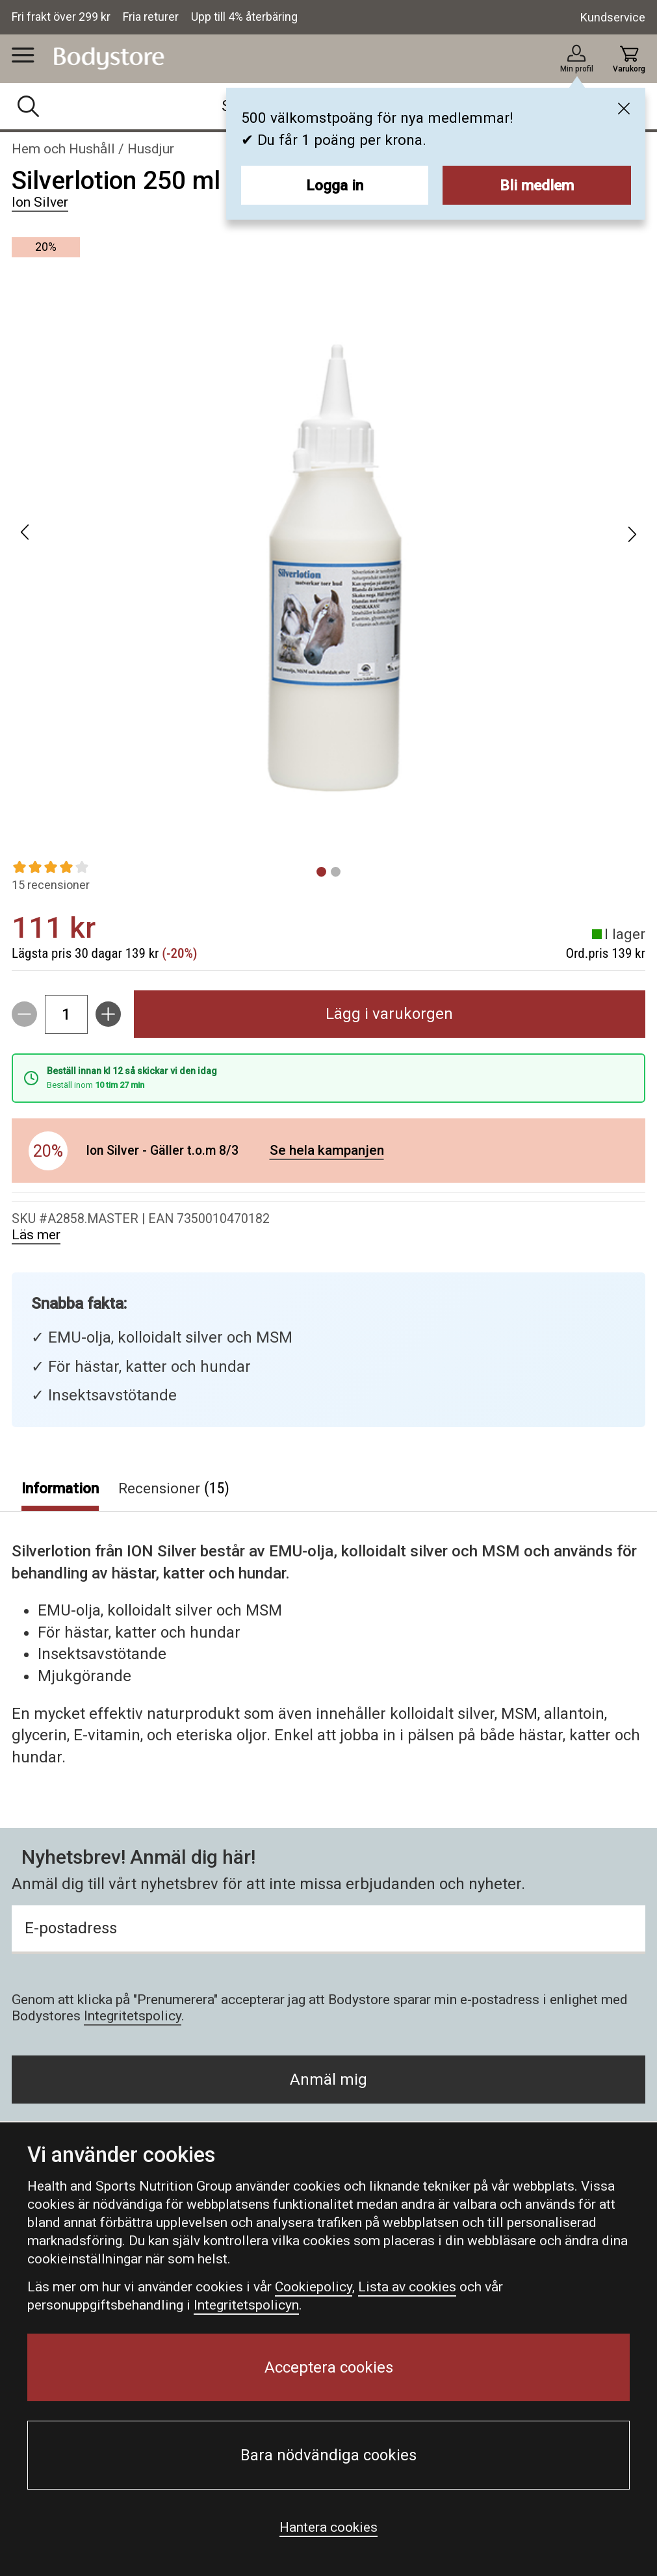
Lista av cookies (407, 2287)
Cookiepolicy (313, 2287)
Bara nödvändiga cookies (328, 2455)
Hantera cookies (328, 2527)
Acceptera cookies (328, 2367)
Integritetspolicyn (246, 2305)
